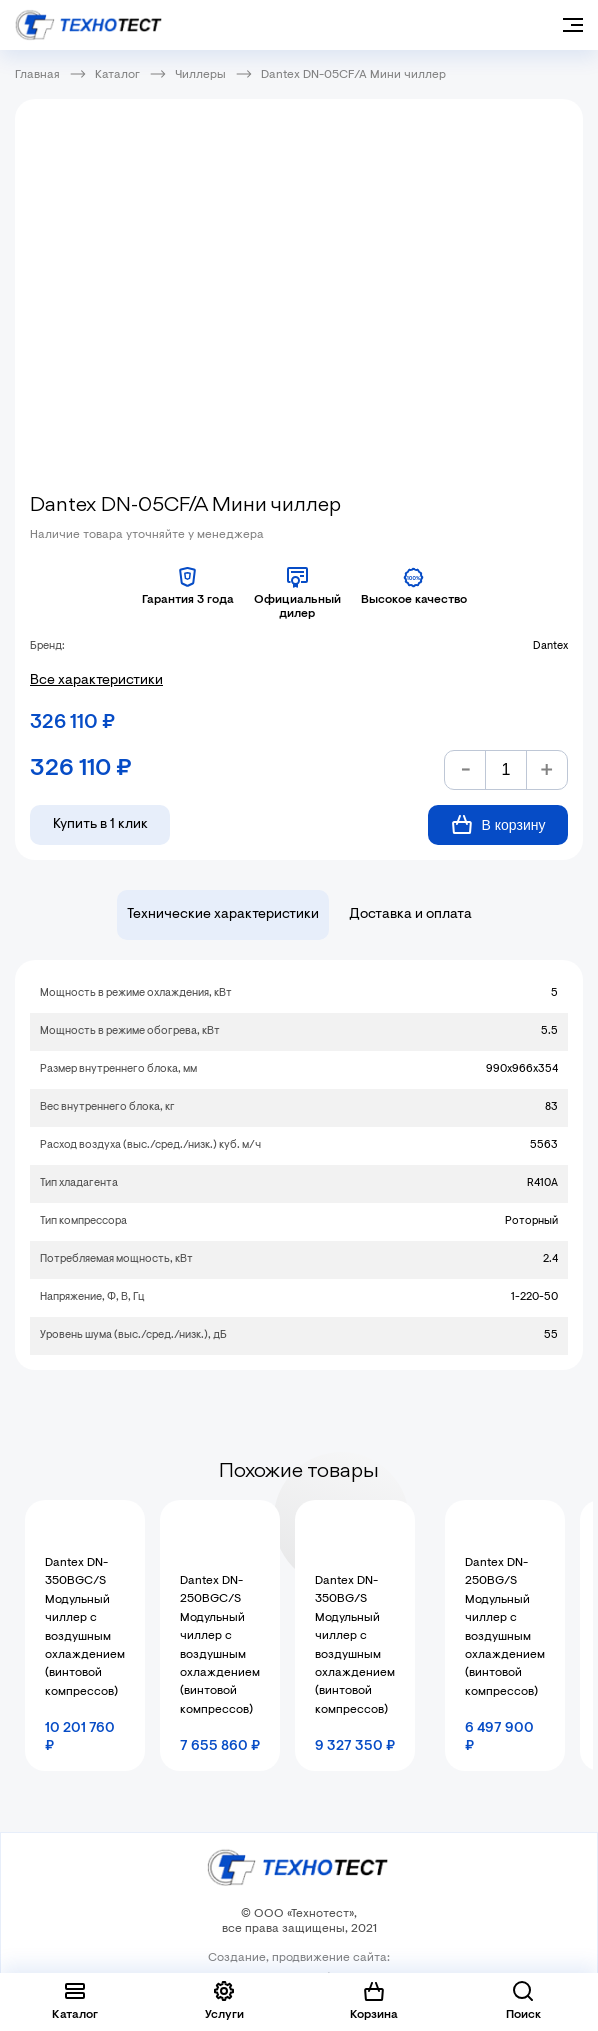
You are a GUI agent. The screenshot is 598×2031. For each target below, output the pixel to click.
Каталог (117, 75)
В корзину (498, 824)
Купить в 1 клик (100, 825)
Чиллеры (200, 75)
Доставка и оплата (410, 915)
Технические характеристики (223, 915)
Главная (37, 75)
